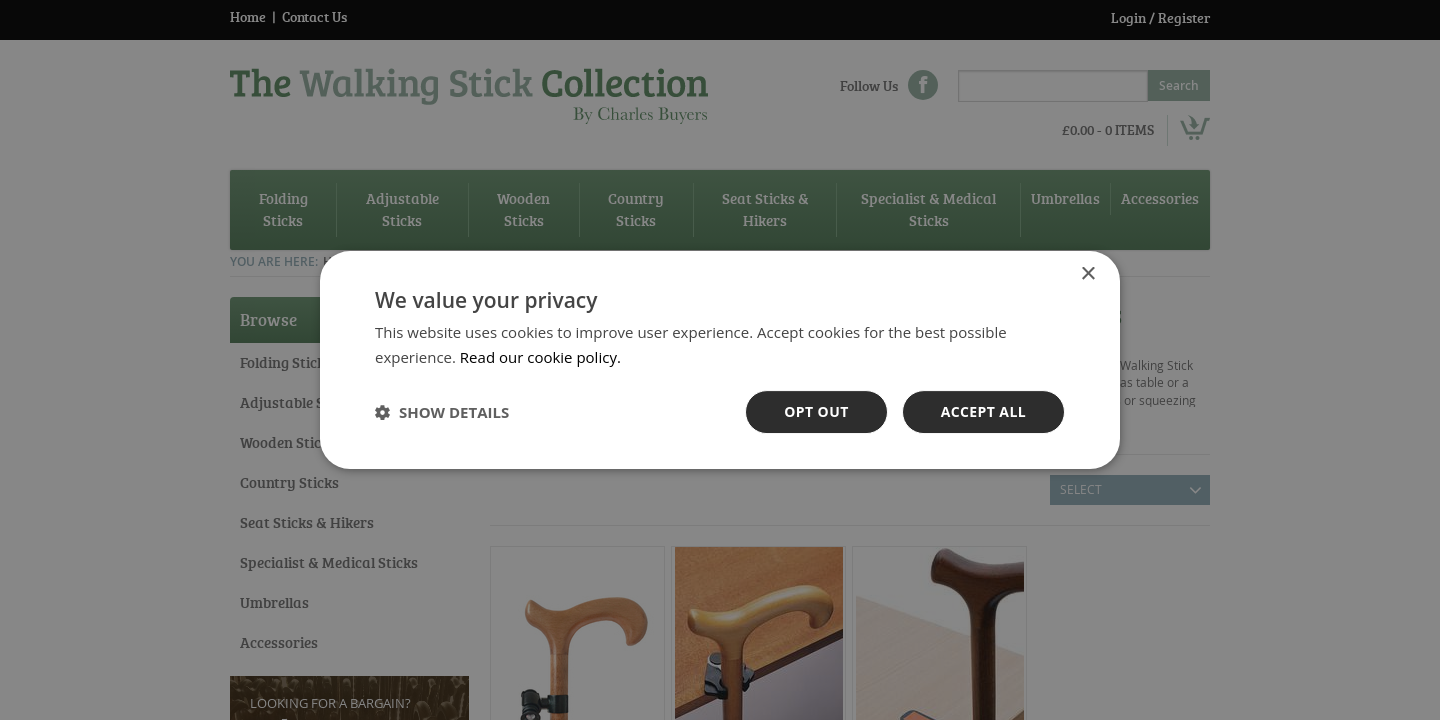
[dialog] (720, 360)
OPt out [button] (816, 411)
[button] (442, 412)
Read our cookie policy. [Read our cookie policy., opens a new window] (540, 357)
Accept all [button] (983, 411)
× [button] (1087, 274)
